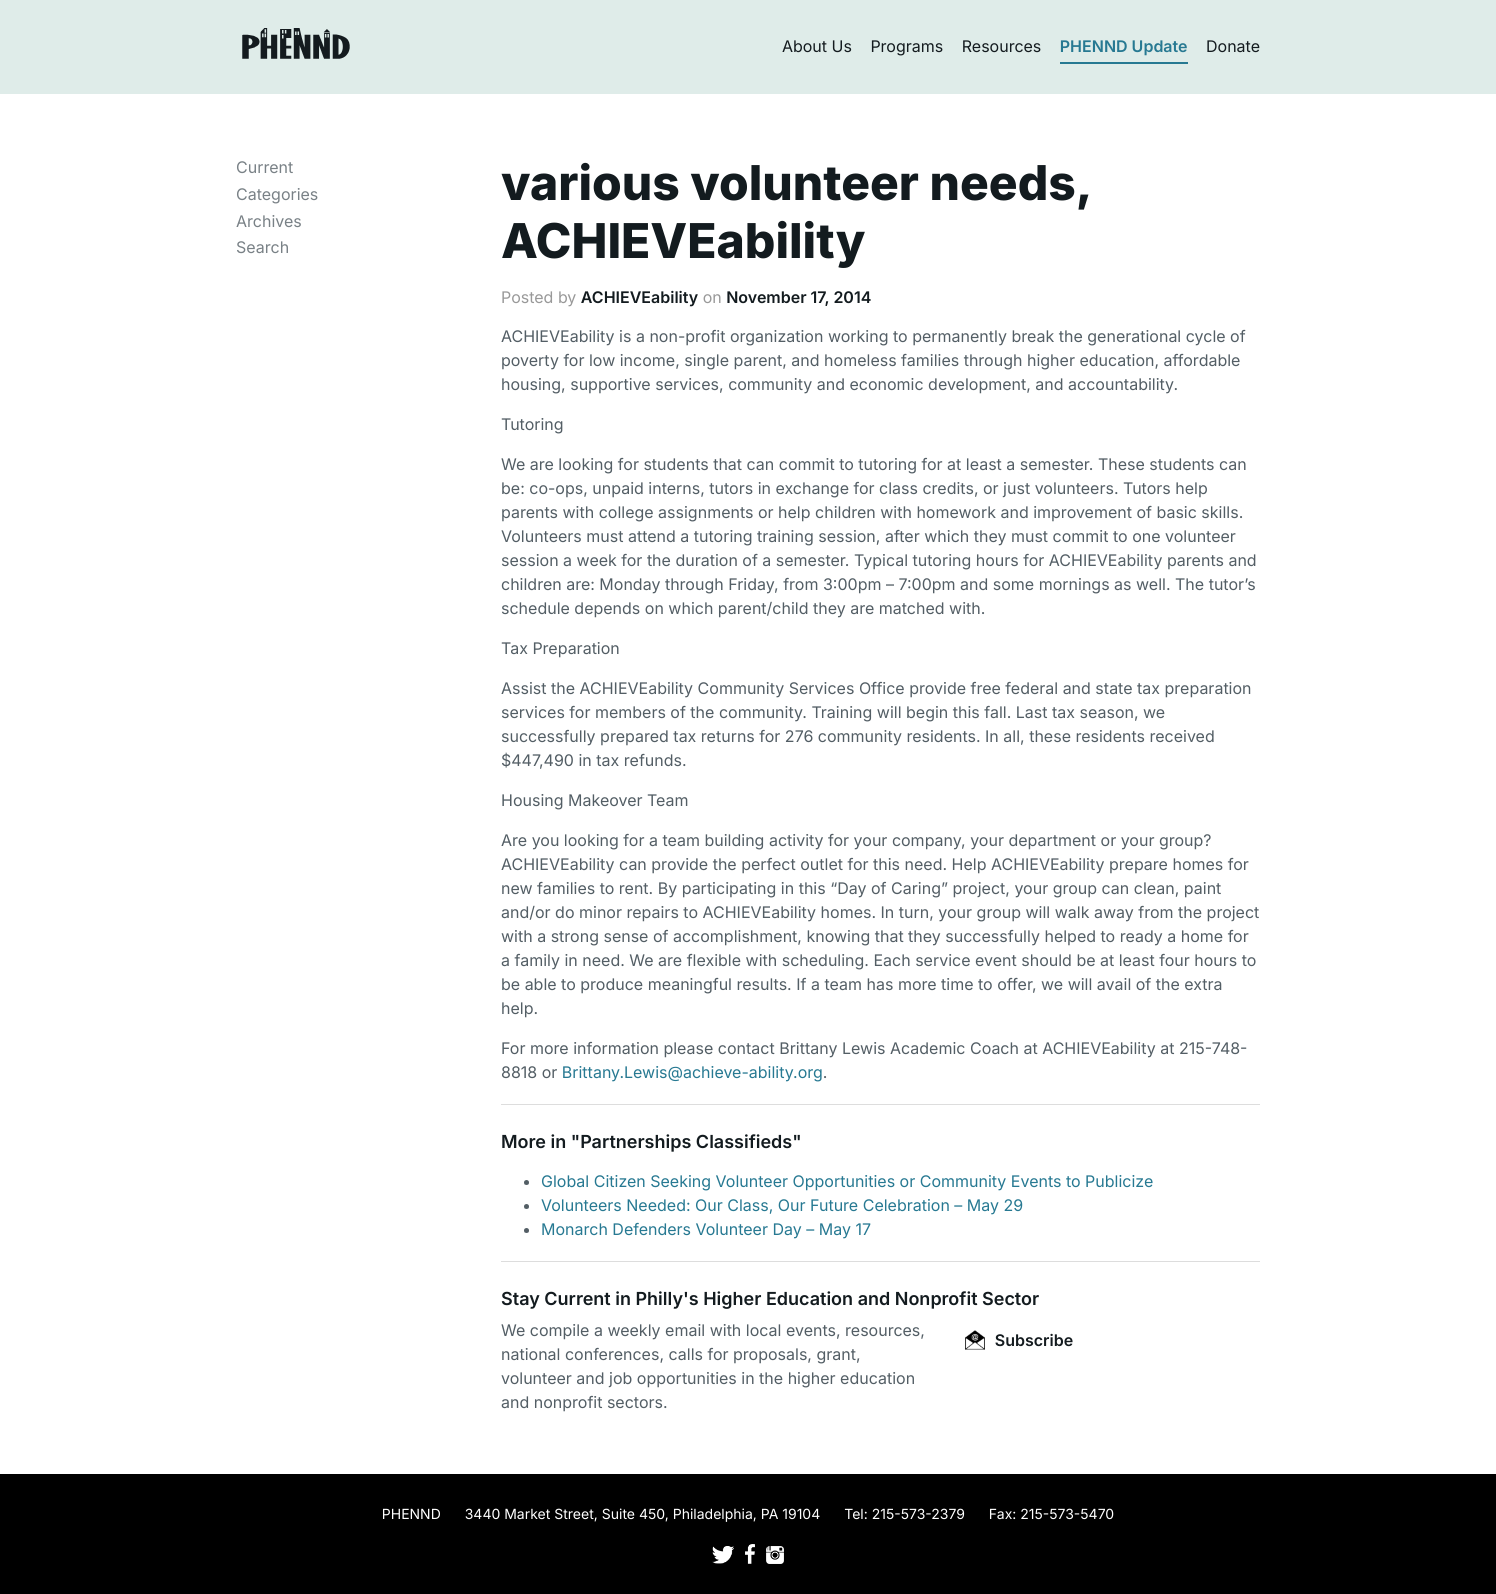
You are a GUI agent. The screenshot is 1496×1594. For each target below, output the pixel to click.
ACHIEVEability (639, 297)
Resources (1002, 46)
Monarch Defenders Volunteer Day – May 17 (706, 1229)
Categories (277, 194)
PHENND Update (1124, 46)
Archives (269, 221)
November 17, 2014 (798, 297)
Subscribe (1019, 1340)
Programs (906, 46)
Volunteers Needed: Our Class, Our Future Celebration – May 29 (782, 1205)
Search (262, 247)
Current (264, 167)
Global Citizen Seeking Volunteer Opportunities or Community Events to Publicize (847, 1181)
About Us (817, 46)
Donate (1233, 46)
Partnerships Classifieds (686, 1142)
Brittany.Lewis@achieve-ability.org (692, 1072)
